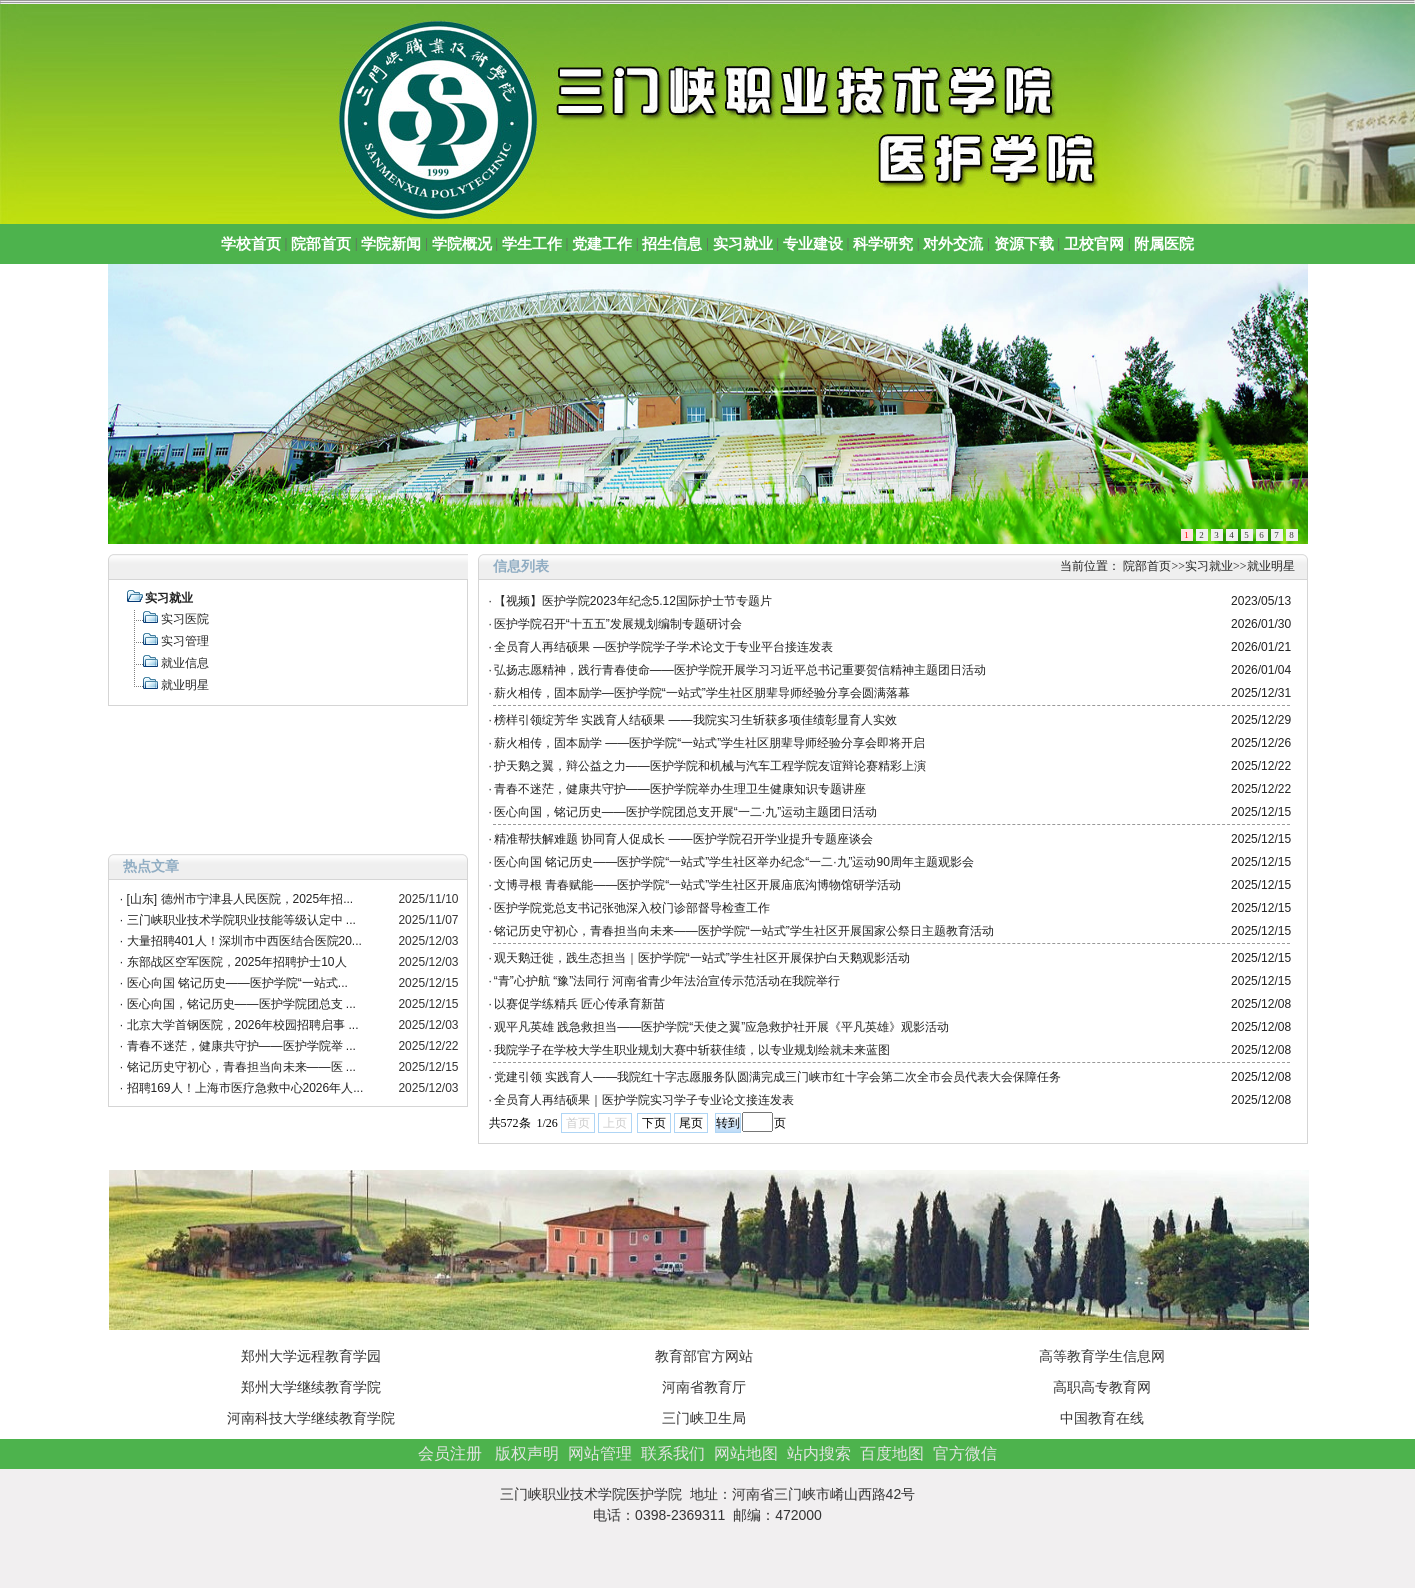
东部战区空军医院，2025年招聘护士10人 (237, 962)
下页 (654, 1123)
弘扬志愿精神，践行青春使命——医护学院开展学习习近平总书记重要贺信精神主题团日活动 (740, 670)
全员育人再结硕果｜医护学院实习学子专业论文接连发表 (644, 1100)
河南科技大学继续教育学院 (311, 1418)
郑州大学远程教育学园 (311, 1356)
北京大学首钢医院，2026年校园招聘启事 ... (243, 1025)
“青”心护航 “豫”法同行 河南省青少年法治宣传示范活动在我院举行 (667, 981)
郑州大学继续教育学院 (311, 1387)
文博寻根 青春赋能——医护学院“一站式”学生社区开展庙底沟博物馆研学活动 (697, 885)
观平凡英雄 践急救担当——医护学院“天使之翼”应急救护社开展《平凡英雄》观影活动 (721, 1027)
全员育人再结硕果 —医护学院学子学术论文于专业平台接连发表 (663, 647)
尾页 (691, 1123)
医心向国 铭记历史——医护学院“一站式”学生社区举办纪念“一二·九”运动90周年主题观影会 (734, 862)
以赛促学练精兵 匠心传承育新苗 (579, 1004)
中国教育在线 (1102, 1418)
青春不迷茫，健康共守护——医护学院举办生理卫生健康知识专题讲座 (680, 789)
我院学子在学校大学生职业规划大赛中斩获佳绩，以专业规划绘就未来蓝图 (692, 1050)
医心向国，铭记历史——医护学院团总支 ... (241, 1004)
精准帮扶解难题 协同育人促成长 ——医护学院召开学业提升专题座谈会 (683, 839)
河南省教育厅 (704, 1387)
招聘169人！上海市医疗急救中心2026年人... (245, 1088)
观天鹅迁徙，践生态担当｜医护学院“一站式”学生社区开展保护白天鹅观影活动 (702, 958)
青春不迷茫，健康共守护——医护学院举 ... (241, 1046)
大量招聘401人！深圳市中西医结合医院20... (244, 941)
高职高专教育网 (1102, 1387)
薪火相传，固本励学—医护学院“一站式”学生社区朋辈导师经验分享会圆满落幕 (702, 693)
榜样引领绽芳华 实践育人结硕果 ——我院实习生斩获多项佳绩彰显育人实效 (695, 720)
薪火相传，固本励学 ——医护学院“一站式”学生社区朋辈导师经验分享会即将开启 (709, 743)
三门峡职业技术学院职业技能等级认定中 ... (241, 920)
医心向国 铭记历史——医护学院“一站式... (237, 983)
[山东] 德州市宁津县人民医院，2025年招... (240, 899)
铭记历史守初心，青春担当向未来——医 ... (241, 1067)
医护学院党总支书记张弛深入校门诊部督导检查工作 (632, 908)
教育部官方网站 (704, 1356)
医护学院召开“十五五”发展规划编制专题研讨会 (618, 624)
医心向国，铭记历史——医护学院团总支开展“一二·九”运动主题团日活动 (685, 812)
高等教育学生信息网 (1102, 1356)
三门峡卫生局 (704, 1418)
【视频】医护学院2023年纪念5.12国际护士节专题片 (633, 601)
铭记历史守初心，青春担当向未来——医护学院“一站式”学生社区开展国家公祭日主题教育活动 (744, 931)
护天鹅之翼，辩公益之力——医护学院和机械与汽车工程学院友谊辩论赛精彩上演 (710, 766)
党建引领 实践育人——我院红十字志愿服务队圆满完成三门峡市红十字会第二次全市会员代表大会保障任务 (777, 1077)
